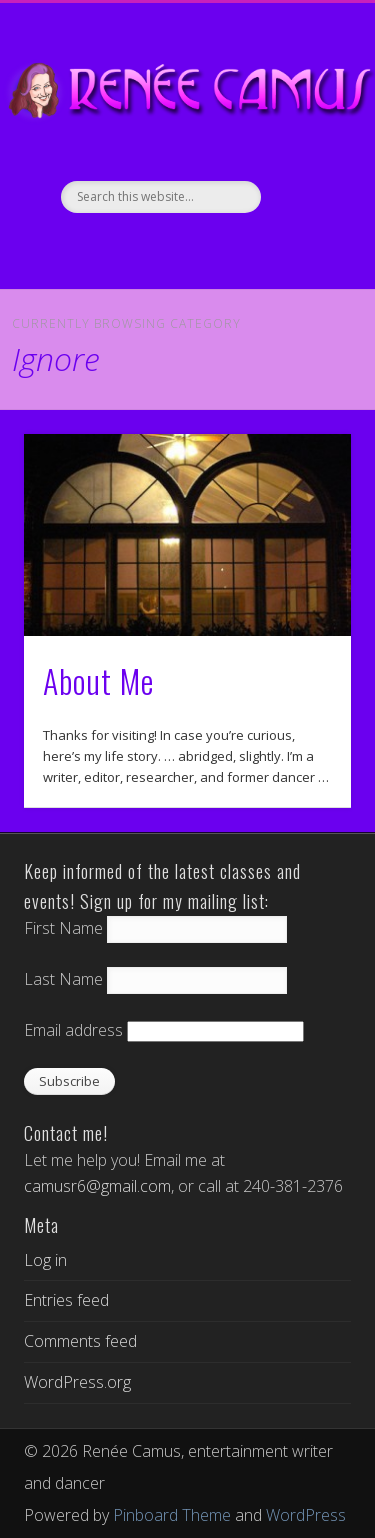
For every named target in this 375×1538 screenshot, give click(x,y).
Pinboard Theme (172, 1515)
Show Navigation (303, 179)
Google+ (227, 247)
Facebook (101, 247)
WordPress (306, 1515)
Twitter (143, 247)
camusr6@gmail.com (97, 1186)
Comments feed (80, 1341)
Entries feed (66, 1300)
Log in (45, 1260)
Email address (73, 1030)
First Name (63, 928)
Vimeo (185, 247)
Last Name (63, 979)
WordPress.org (77, 1382)
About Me (98, 680)
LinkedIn (269, 247)
